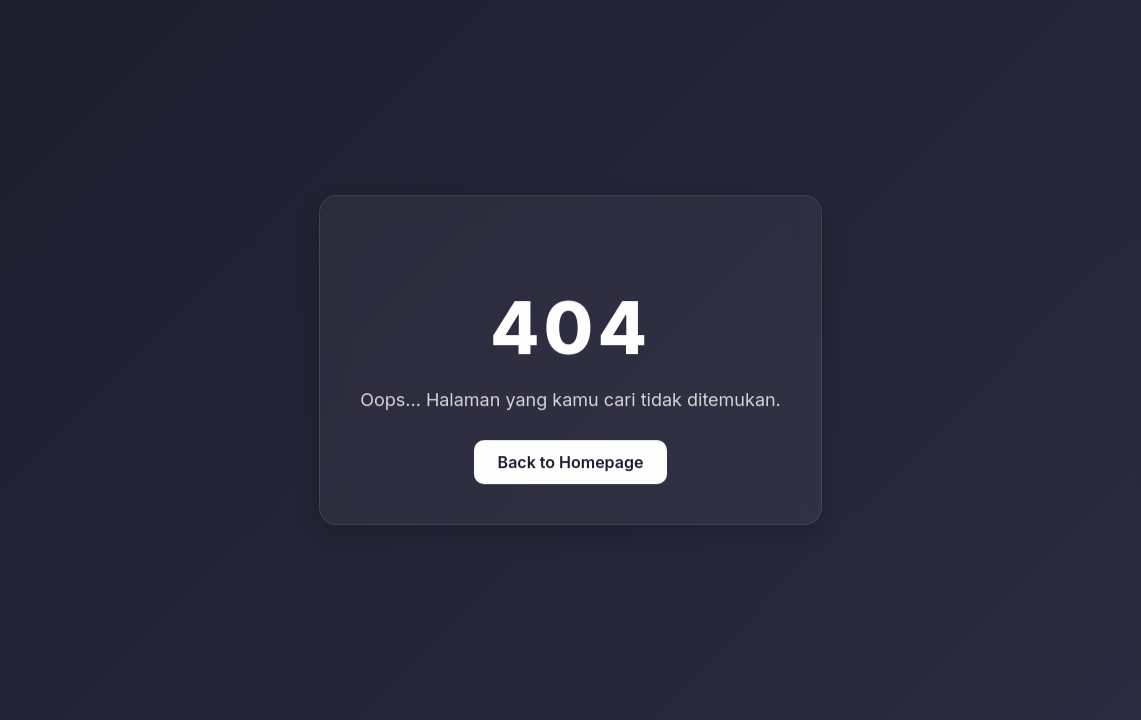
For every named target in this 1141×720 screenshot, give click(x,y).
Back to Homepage (571, 462)
